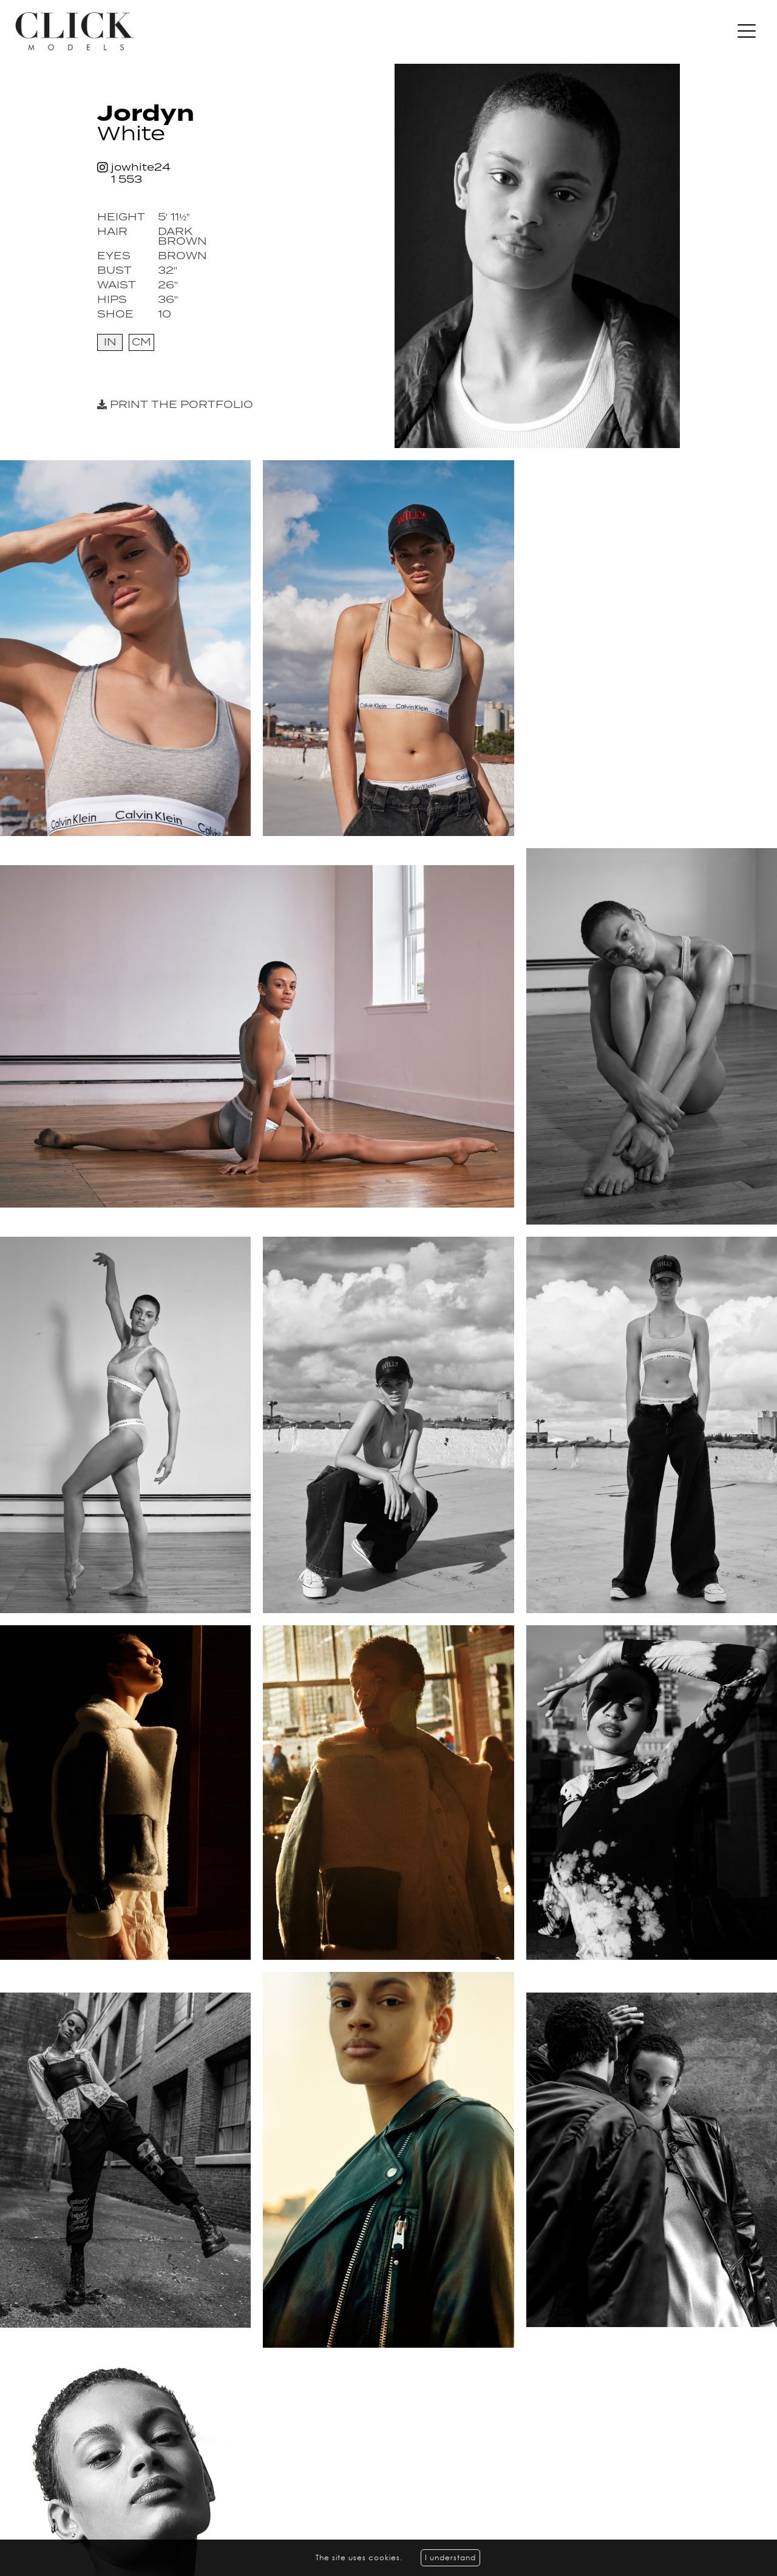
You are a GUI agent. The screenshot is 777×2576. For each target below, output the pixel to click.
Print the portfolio (175, 404)
